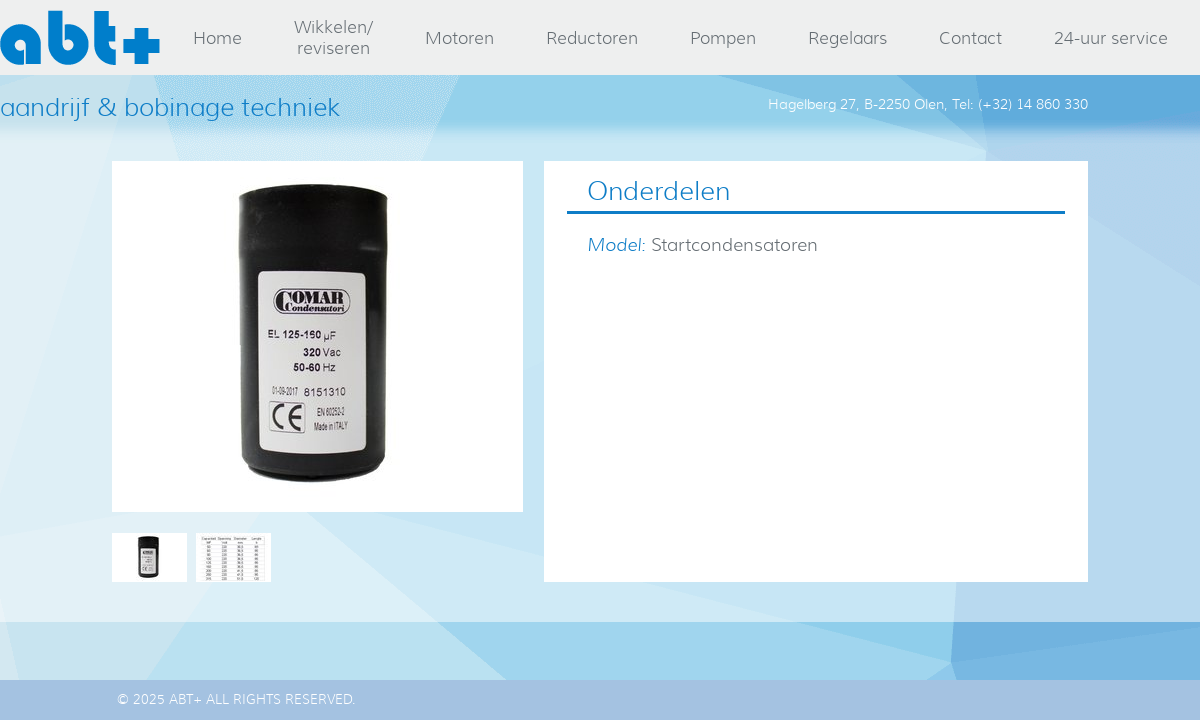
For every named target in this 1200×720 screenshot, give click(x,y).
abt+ (80, 37)
